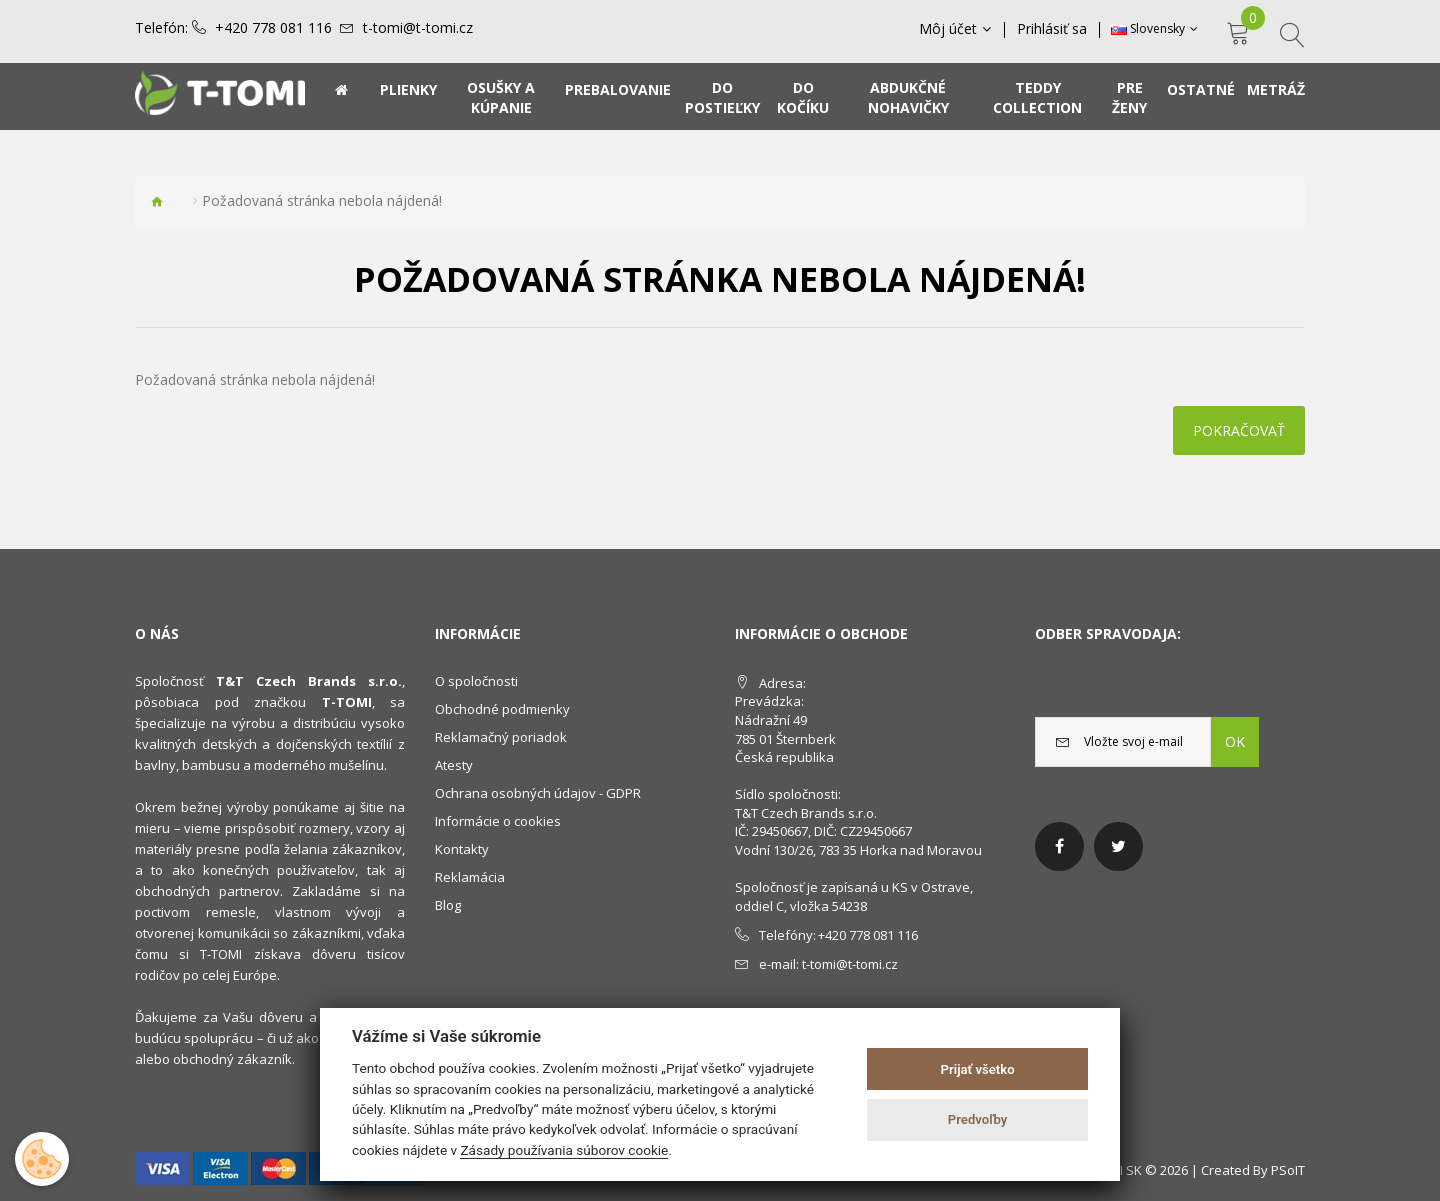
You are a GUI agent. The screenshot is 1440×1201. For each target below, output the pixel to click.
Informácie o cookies (498, 821)
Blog (448, 905)
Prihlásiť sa (1052, 29)
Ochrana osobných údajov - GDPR (538, 793)
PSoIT (1288, 1170)
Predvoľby (978, 1119)
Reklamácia (470, 877)
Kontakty (462, 849)
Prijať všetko (978, 1069)
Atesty (454, 765)
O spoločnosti (476, 681)
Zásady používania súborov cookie (564, 1150)
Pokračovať (1239, 430)
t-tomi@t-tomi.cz (418, 28)
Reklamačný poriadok (501, 737)
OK (1235, 741)
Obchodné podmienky (502, 709)
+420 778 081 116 (273, 28)
